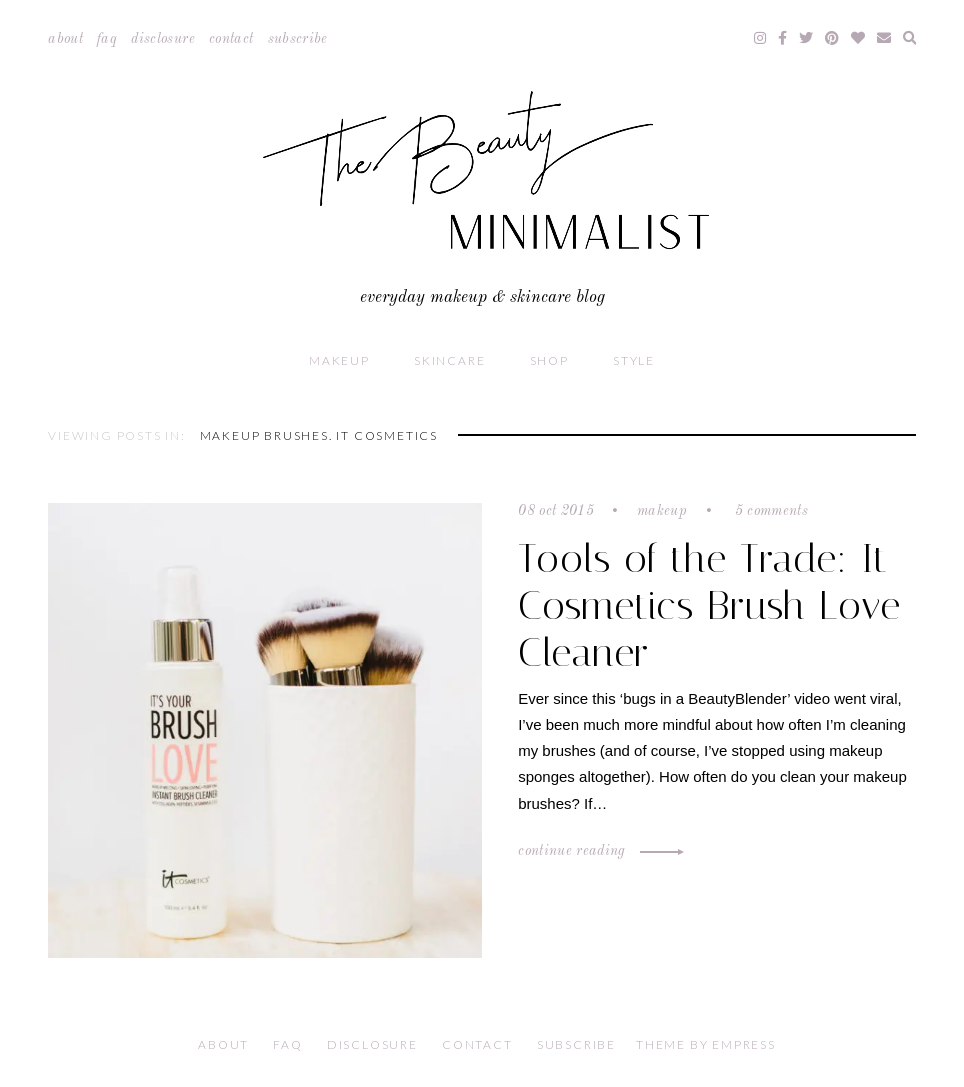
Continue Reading (598, 851)
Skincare (449, 360)
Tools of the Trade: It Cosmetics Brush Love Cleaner (709, 605)
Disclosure (163, 39)
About (65, 39)
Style (634, 360)
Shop (549, 360)
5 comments (769, 511)
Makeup (339, 360)
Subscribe (298, 39)
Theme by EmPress (706, 1044)
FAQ (107, 39)
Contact (231, 39)
